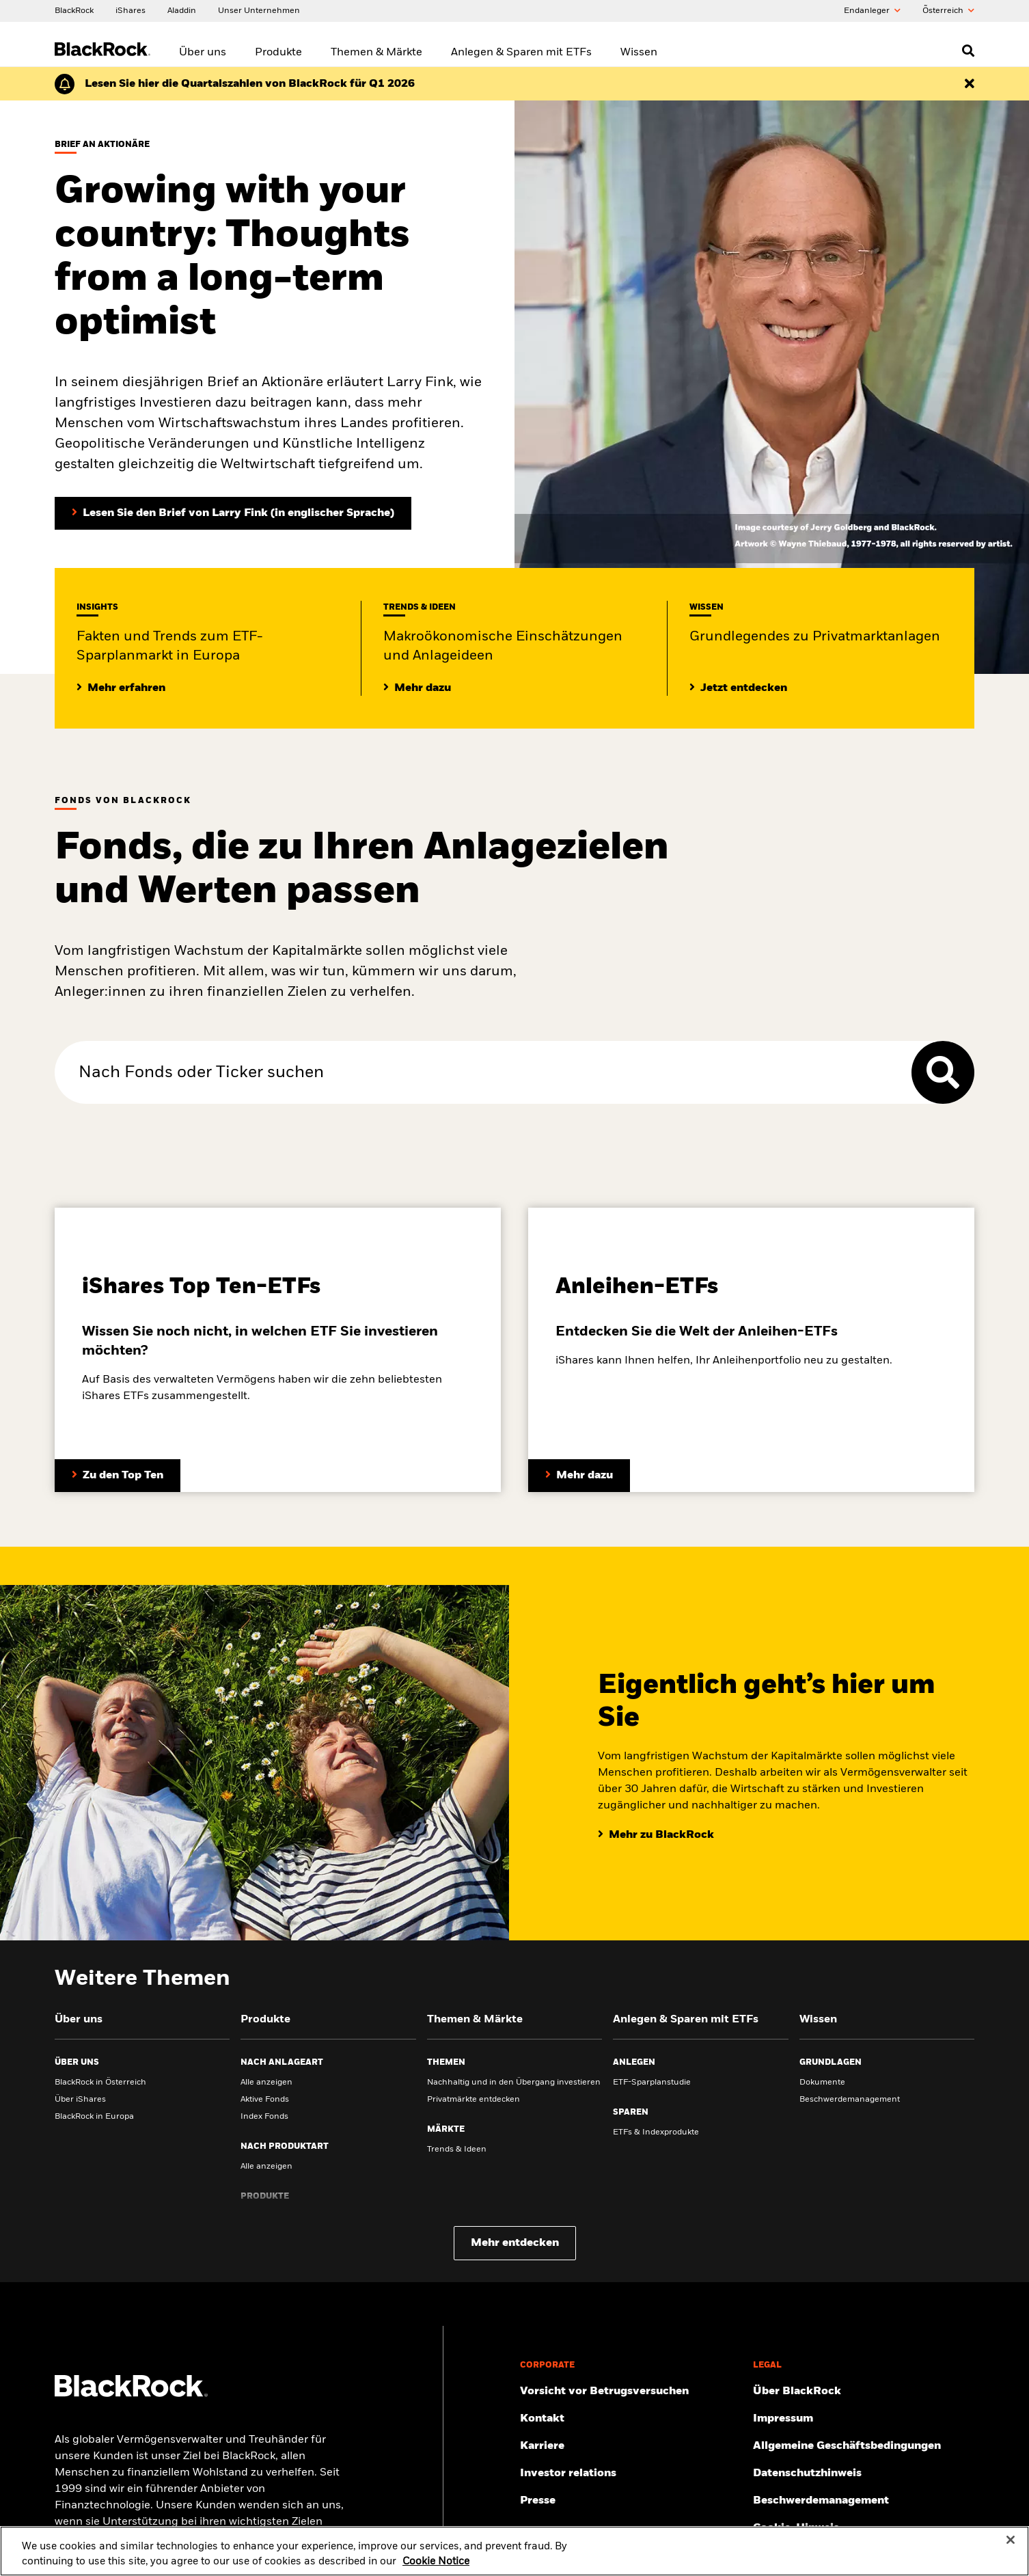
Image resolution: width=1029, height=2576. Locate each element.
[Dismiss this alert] (969, 84)
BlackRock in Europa (94, 2117)
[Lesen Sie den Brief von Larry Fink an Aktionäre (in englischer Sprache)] (233, 513)
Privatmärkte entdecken (473, 2100)
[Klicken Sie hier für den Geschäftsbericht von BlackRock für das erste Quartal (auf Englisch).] (250, 84)
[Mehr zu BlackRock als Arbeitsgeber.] (631, 2446)
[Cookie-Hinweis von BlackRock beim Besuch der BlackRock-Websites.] (864, 2528)
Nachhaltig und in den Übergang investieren (514, 2082)
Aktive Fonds (265, 2100)
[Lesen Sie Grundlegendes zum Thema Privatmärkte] (738, 688)
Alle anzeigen (266, 2082)
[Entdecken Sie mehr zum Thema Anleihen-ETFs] (579, 1475)
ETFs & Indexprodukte (656, 2132)
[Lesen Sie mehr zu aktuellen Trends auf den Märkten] (417, 688)
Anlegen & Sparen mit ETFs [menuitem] (521, 52)
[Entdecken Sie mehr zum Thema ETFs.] (117, 1475)
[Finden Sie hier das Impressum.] (864, 2419)
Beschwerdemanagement (849, 2100)
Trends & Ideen (456, 2149)
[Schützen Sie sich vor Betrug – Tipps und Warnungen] (631, 2391)
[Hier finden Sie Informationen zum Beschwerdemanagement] (864, 2501)
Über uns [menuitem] (202, 52)
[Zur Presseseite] (631, 2501)
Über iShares (80, 2100)
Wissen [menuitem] (638, 52)
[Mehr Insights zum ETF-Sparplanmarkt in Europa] (121, 688)
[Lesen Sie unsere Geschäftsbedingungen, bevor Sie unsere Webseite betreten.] (864, 2446)
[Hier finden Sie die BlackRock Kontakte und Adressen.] (631, 2419)
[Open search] (968, 50)
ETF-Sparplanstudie (652, 2082)
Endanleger (872, 11)
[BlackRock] (74, 10)
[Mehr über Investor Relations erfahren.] (631, 2473)
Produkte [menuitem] (278, 52)
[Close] (1011, 2545)
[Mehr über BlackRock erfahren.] (864, 2391)
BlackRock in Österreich (100, 2082)
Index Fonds (264, 2117)
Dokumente (822, 2082)
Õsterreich (948, 11)
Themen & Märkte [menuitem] (376, 52)
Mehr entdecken (515, 2243)
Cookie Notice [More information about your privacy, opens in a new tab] (435, 2566)
